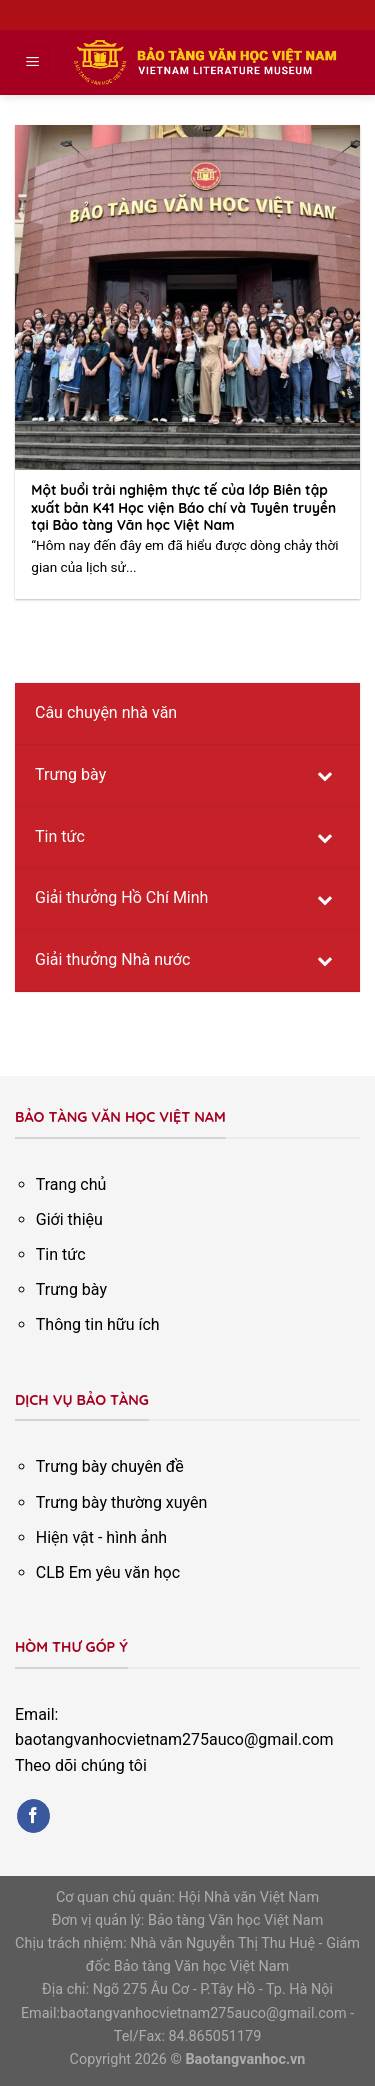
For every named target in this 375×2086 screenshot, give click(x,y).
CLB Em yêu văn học (108, 1572)
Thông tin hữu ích (98, 1324)
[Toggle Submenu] (325, 775)
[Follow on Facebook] (33, 1816)
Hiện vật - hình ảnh (101, 1537)
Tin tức (61, 1254)
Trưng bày (71, 1289)
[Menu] (33, 62)
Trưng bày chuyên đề (110, 1466)
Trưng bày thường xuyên (122, 1502)
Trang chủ (71, 1184)
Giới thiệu (69, 1219)
